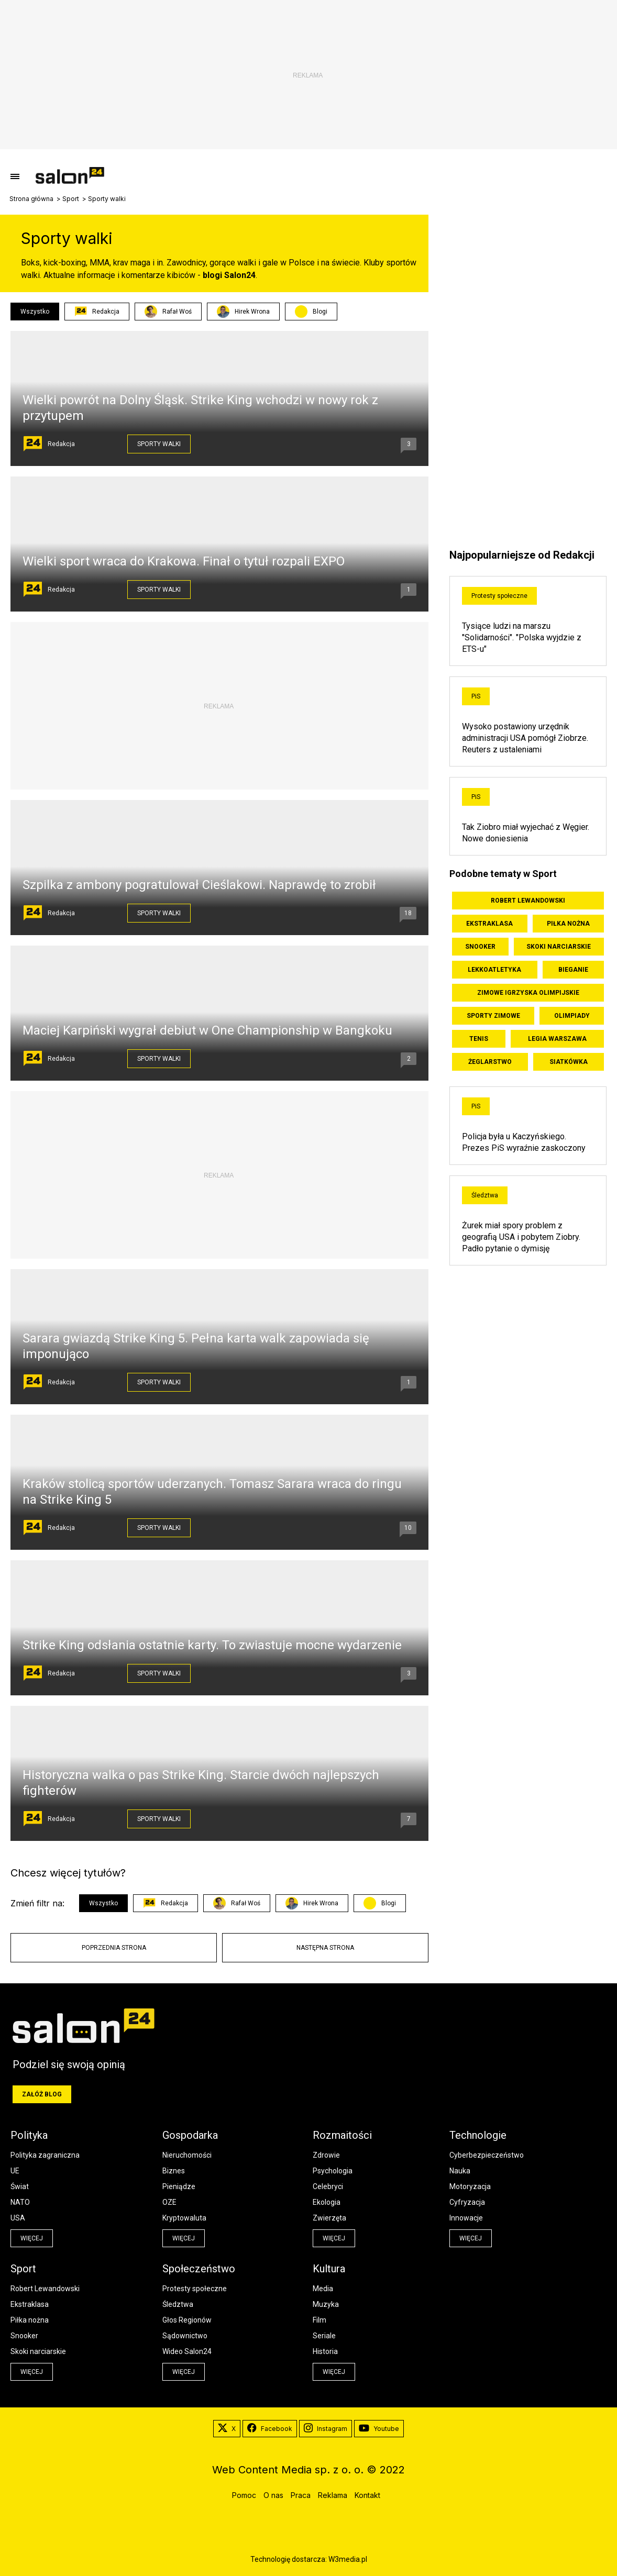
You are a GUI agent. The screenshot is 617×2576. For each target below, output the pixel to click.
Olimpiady (572, 1015)
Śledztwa (484, 1195)
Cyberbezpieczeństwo (486, 2155)
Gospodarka (190, 2135)
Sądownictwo (184, 2335)
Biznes (173, 2171)
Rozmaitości (342, 2135)
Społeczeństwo (198, 2268)
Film (319, 2320)
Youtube (379, 2429)
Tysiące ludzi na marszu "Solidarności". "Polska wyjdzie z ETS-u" (521, 637)
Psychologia (332, 2171)
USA (17, 2218)
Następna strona (325, 1947)
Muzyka (326, 2304)
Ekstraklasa (489, 923)
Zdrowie (326, 2155)
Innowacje (466, 2218)
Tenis (478, 1038)
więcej (31, 2238)
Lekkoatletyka (494, 969)
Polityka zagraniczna (45, 2155)
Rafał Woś (168, 311)
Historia (325, 2351)
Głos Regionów (187, 2320)
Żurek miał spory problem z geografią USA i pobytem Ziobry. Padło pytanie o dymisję (521, 1236)
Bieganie (573, 969)
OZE (169, 2202)
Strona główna (31, 199)
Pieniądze (178, 2186)
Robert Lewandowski (528, 900)
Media (323, 2288)
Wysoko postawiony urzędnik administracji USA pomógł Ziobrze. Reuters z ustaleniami (525, 737)
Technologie (477, 2135)
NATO (20, 2202)
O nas (273, 2495)
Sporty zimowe (493, 1015)
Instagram (325, 2429)
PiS (475, 696)
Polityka (29, 2135)
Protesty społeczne (499, 595)
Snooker (480, 946)
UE (14, 2171)
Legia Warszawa (557, 1038)
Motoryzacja (470, 2186)
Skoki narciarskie (558, 946)
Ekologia (326, 2202)
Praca (301, 2495)
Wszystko (34, 311)
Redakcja (96, 311)
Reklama (332, 2495)
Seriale (324, 2335)
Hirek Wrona (243, 311)
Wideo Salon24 (187, 2351)
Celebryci (328, 2186)
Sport (70, 199)
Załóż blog (42, 2094)
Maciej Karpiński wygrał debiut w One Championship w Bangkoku (207, 1030)
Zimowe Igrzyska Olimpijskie (528, 992)
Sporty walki (159, 444)
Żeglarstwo (490, 1061)
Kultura (329, 2268)
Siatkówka (568, 1061)
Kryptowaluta (184, 2218)
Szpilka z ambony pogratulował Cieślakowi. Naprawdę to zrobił (199, 885)
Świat (19, 2186)
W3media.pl (347, 2559)
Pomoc (244, 2495)
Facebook (269, 2429)
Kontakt (367, 2495)
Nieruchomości (187, 2155)
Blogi (320, 311)
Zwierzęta (329, 2218)
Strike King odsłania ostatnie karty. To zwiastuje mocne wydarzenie (212, 1645)
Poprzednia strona (114, 1947)
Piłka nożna (568, 923)
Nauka (459, 2171)
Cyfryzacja (467, 2202)
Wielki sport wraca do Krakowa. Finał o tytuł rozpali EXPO (184, 561)
